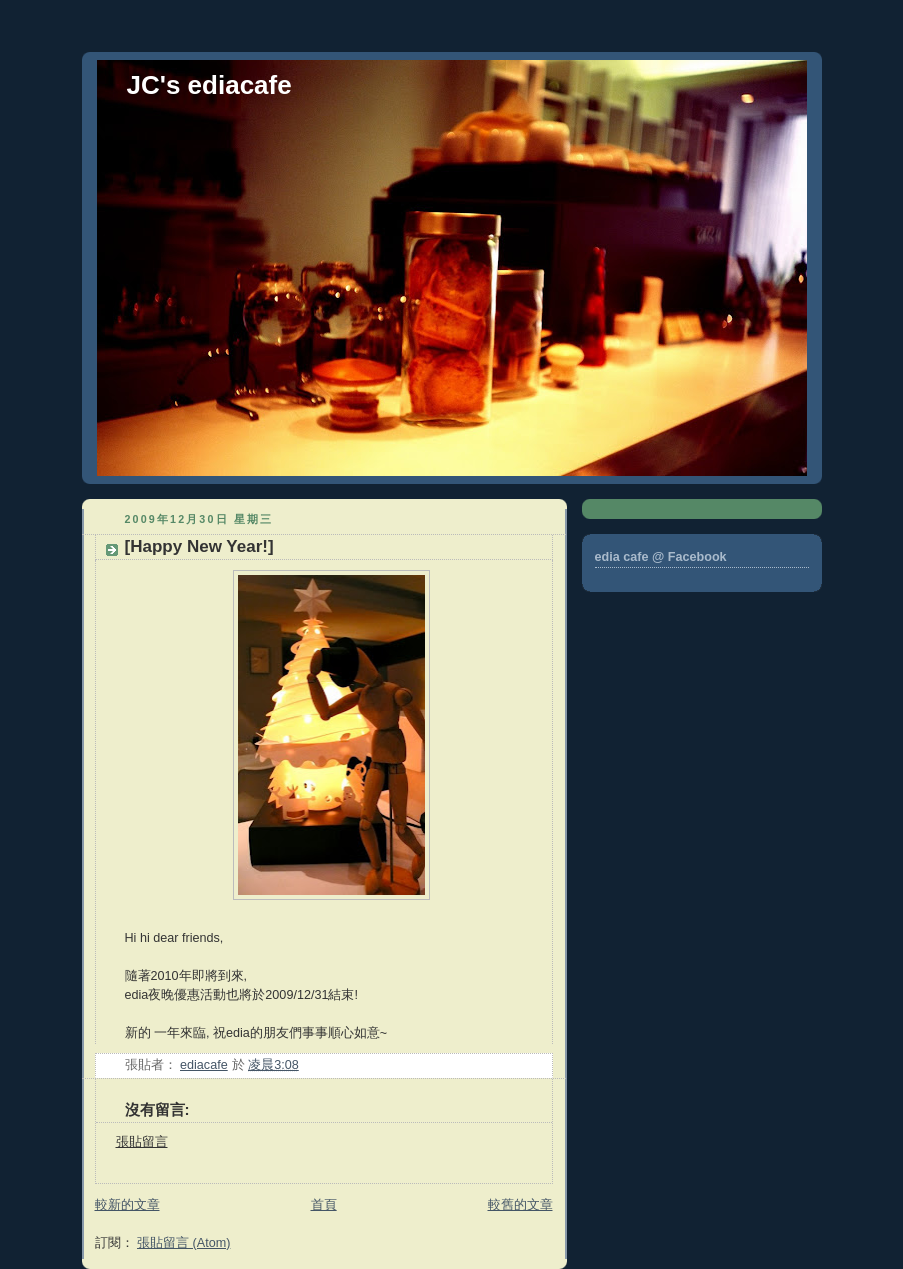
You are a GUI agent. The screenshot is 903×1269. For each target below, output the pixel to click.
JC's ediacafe (209, 85)
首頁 (324, 1205)
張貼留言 (142, 1142)
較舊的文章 (520, 1205)
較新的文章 (127, 1205)
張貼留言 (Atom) (183, 1243)
